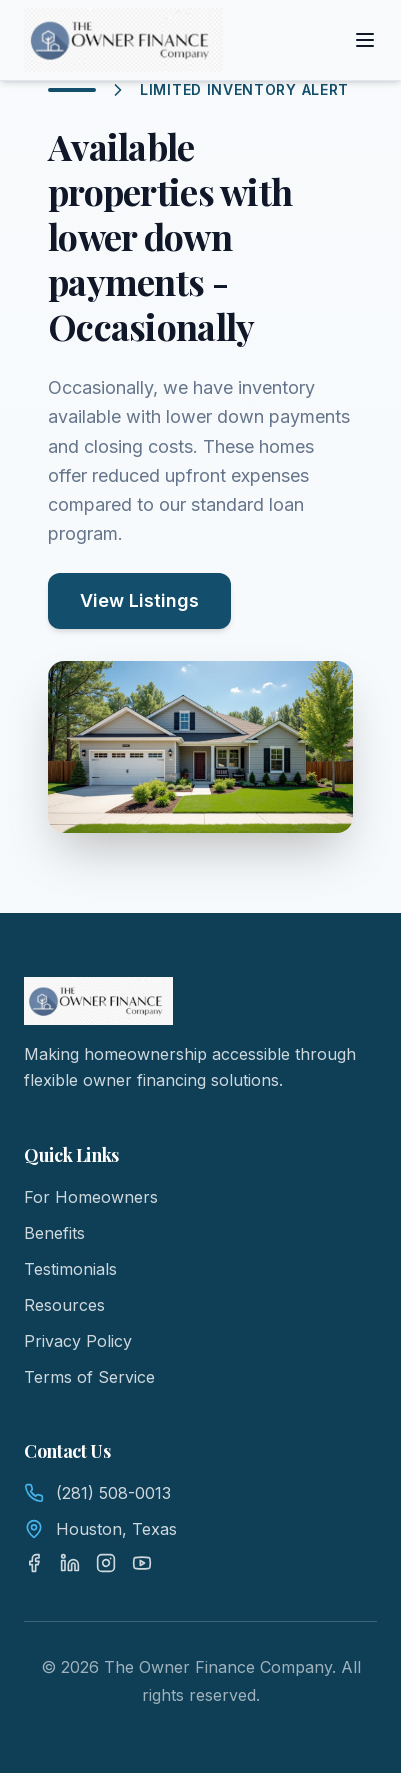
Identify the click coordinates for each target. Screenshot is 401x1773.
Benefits (54, 1233)
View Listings (139, 600)
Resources (64, 1305)
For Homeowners (91, 1197)
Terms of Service (89, 1377)
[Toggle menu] (365, 40)
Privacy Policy (78, 1341)
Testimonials (70, 1269)
